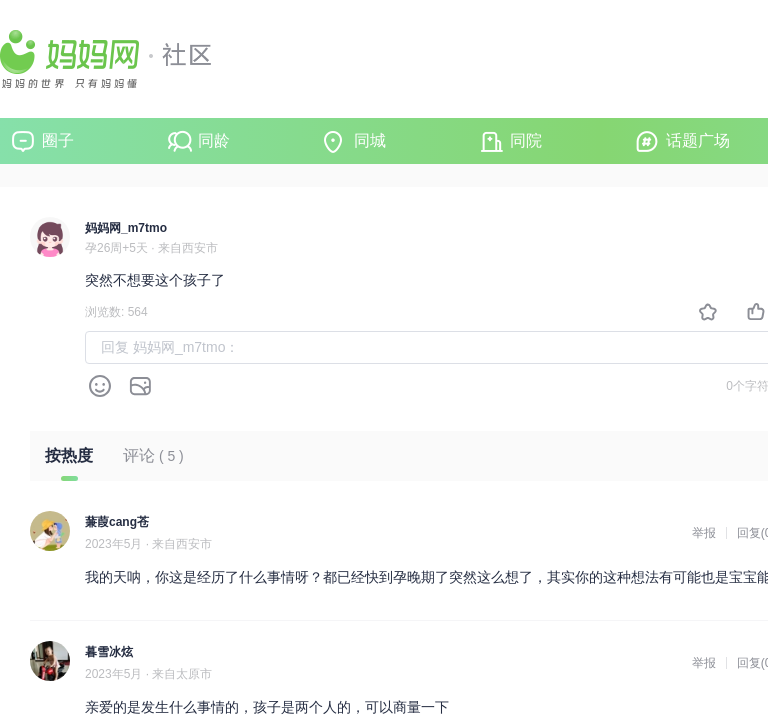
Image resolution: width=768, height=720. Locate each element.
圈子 (58, 140)
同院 (526, 140)
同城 (370, 140)
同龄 (214, 140)
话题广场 (698, 140)
